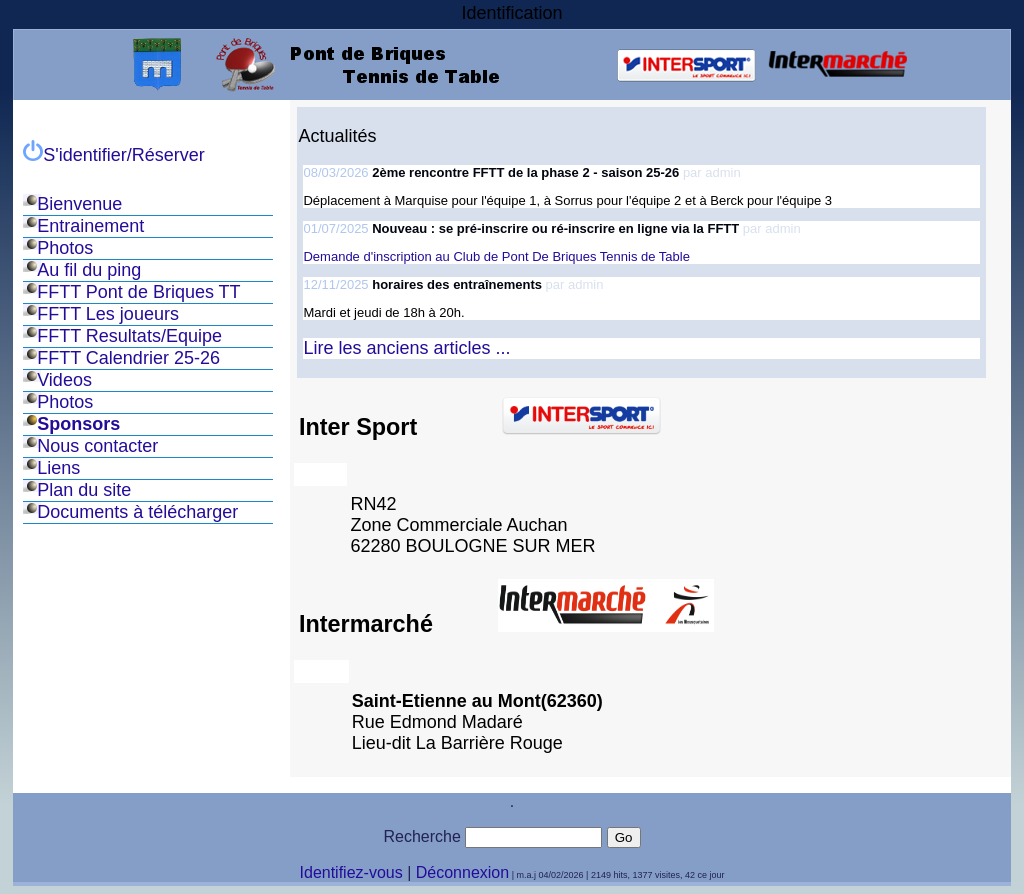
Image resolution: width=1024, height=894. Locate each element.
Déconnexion (462, 872)
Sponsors (78, 424)
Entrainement (90, 226)
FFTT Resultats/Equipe (129, 336)
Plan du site (84, 490)
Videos (64, 380)
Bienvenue (79, 204)
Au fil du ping (89, 270)
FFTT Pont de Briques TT (138, 292)
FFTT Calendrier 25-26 (128, 358)
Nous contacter (97, 446)
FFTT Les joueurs (108, 314)
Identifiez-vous (351, 872)
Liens (58, 468)
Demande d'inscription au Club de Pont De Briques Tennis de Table (496, 256)
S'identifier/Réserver (114, 155)
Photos (65, 248)
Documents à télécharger (137, 512)
